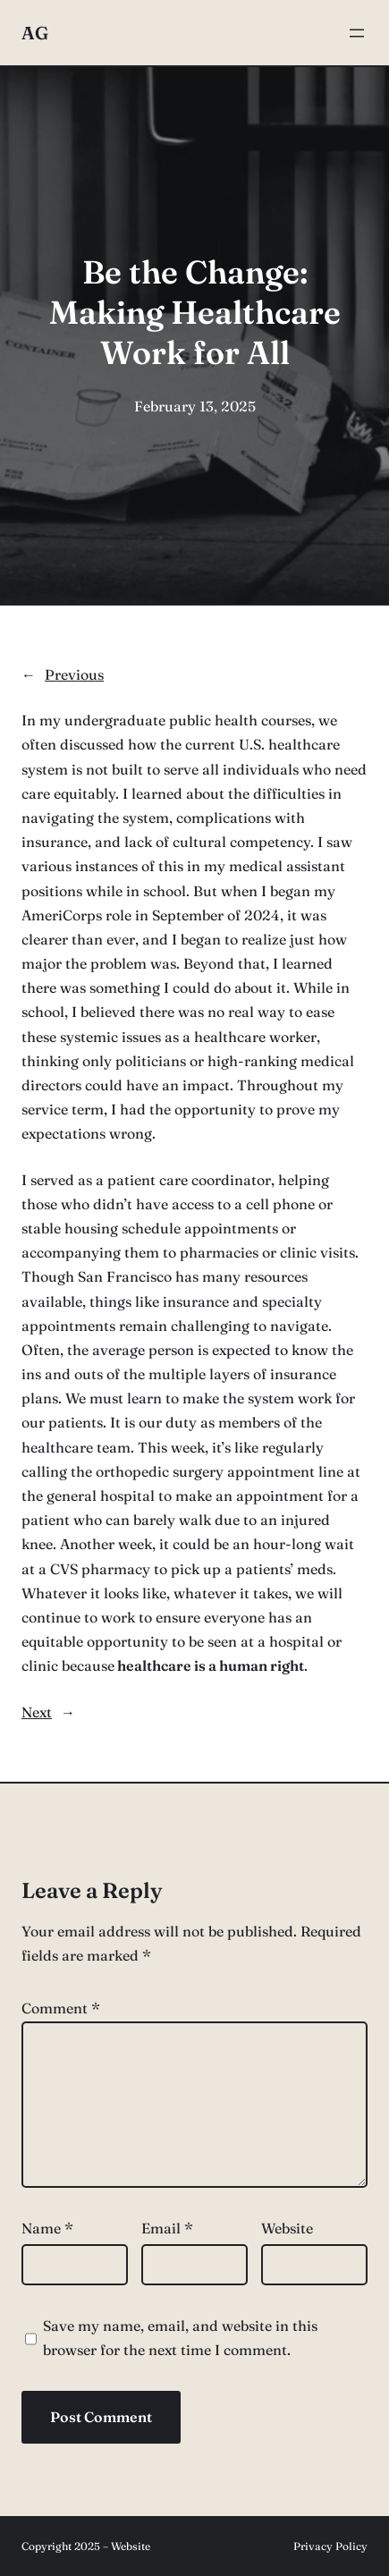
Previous (74, 674)
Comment (60, 2008)
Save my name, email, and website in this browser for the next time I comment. (180, 2338)
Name (47, 2228)
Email (167, 2228)
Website (287, 2228)
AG (34, 32)
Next (36, 1712)
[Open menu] (357, 33)
